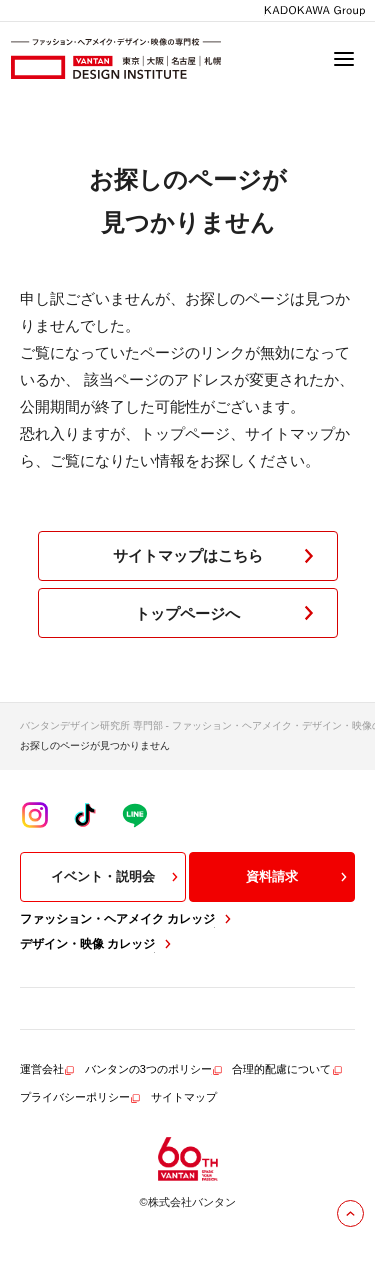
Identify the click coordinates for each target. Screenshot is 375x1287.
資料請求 (299, 877)
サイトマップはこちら (217, 556)
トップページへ (228, 613)
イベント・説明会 (117, 877)
